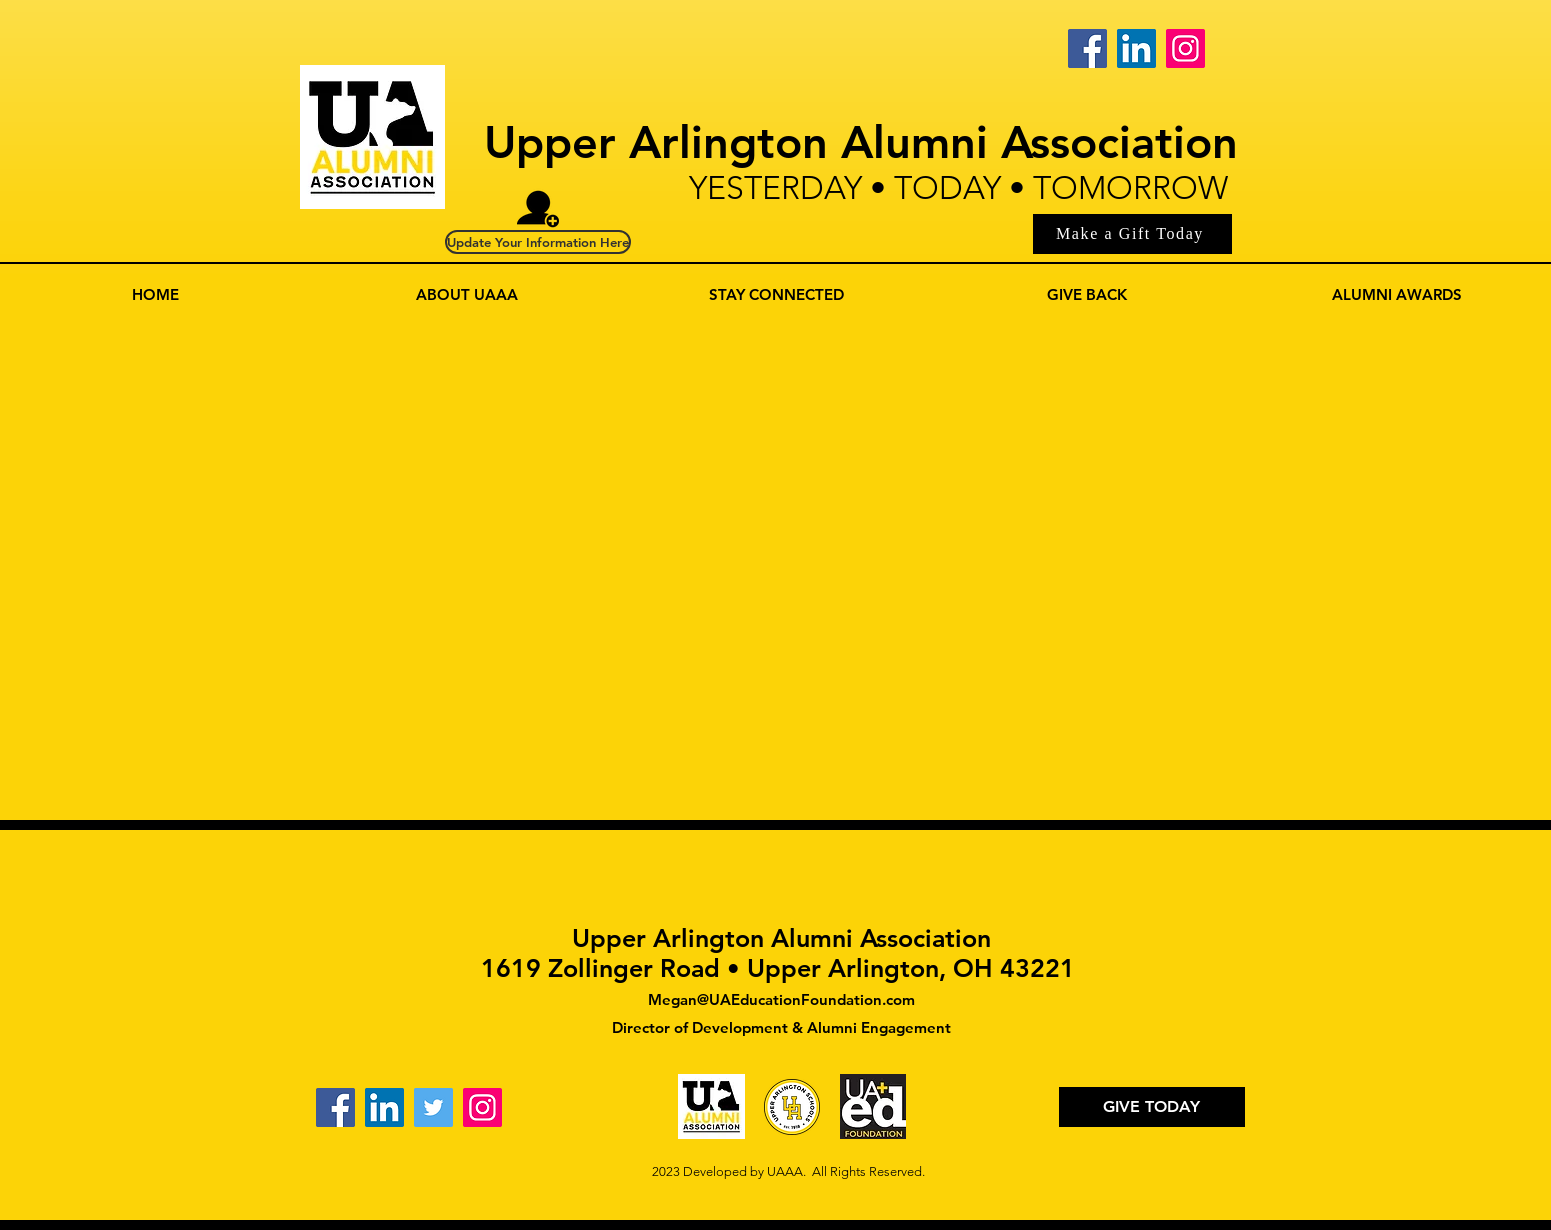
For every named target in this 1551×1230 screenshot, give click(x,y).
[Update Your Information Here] (538, 242)
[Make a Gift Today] (1132, 234)
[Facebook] (1087, 48)
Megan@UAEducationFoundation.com (781, 999)
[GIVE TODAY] (1152, 1107)
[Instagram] (1185, 48)
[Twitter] (433, 1107)
